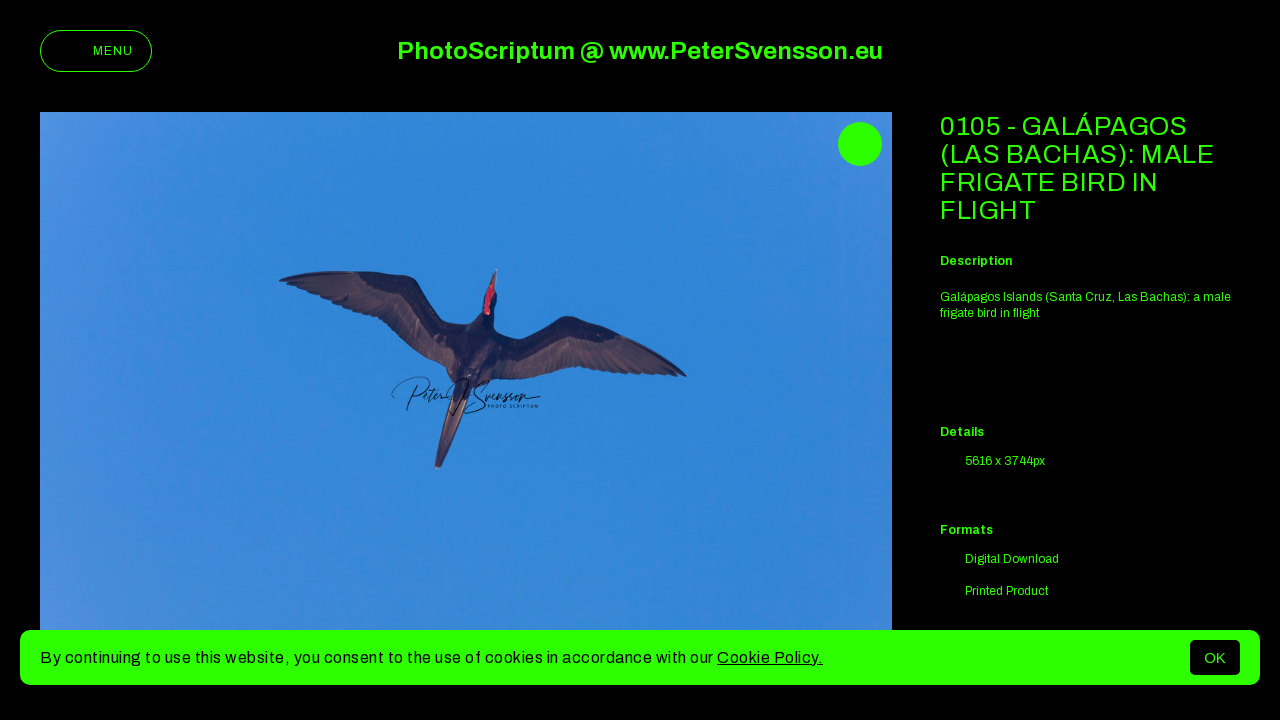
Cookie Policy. (770, 657)
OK (1215, 657)
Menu (96, 51)
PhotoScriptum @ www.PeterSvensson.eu (640, 51)
